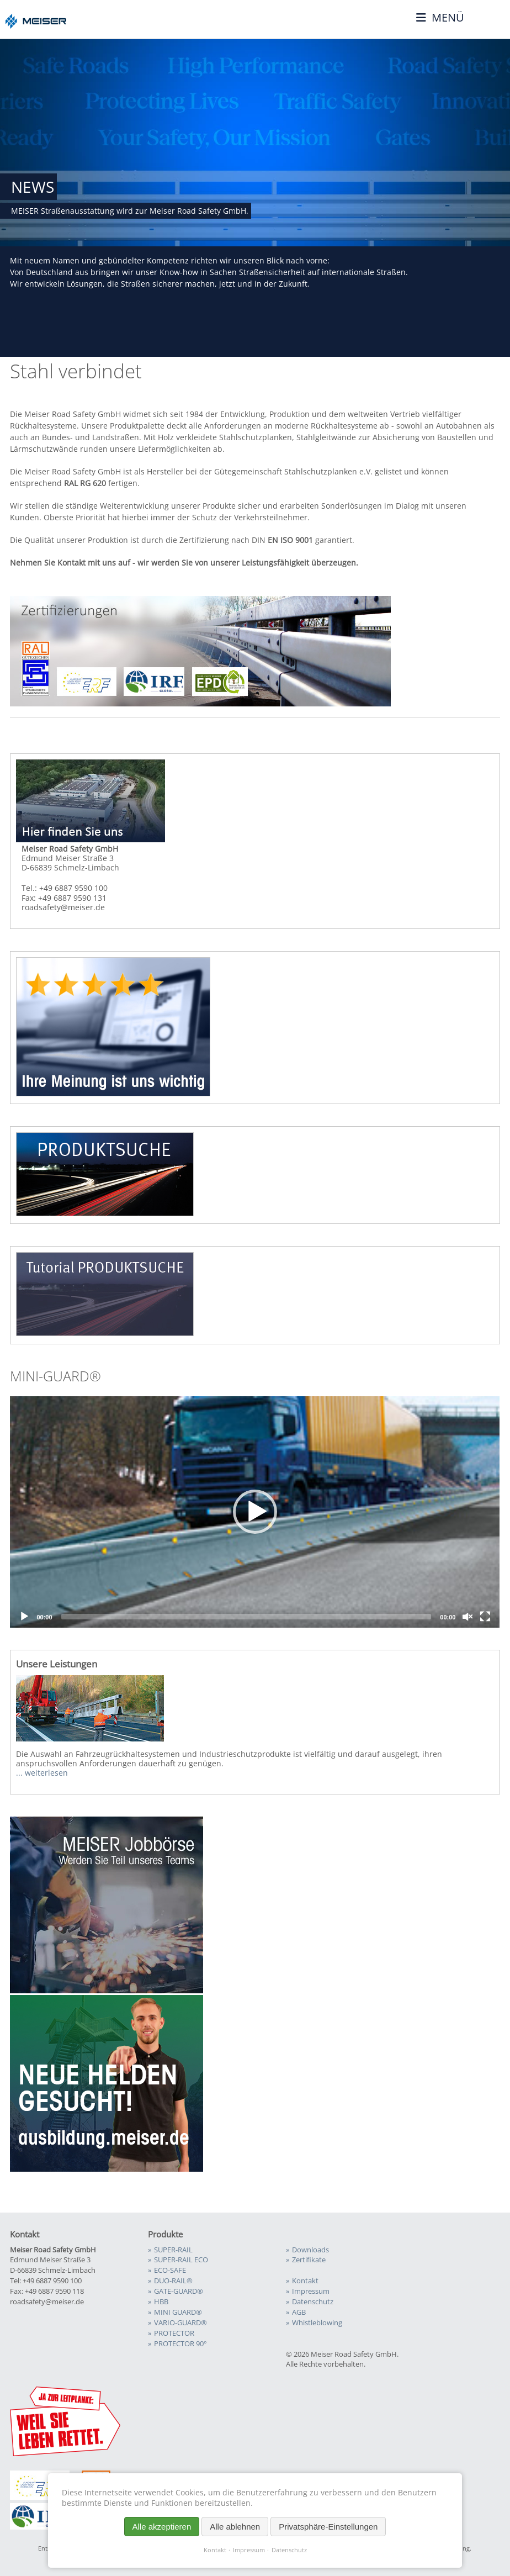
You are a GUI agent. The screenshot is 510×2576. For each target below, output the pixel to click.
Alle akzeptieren (162, 2526)
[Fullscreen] (485, 1616)
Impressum (249, 2550)
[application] (255, 1512)
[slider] (246, 1616)
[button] (255, 1512)
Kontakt (215, 2550)
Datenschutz (289, 2550)
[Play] (24, 1616)
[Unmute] (467, 1616)
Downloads (310, 2250)
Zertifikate (309, 2259)
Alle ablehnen (235, 2526)
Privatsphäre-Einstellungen (328, 2526)
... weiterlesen (42, 1772)
